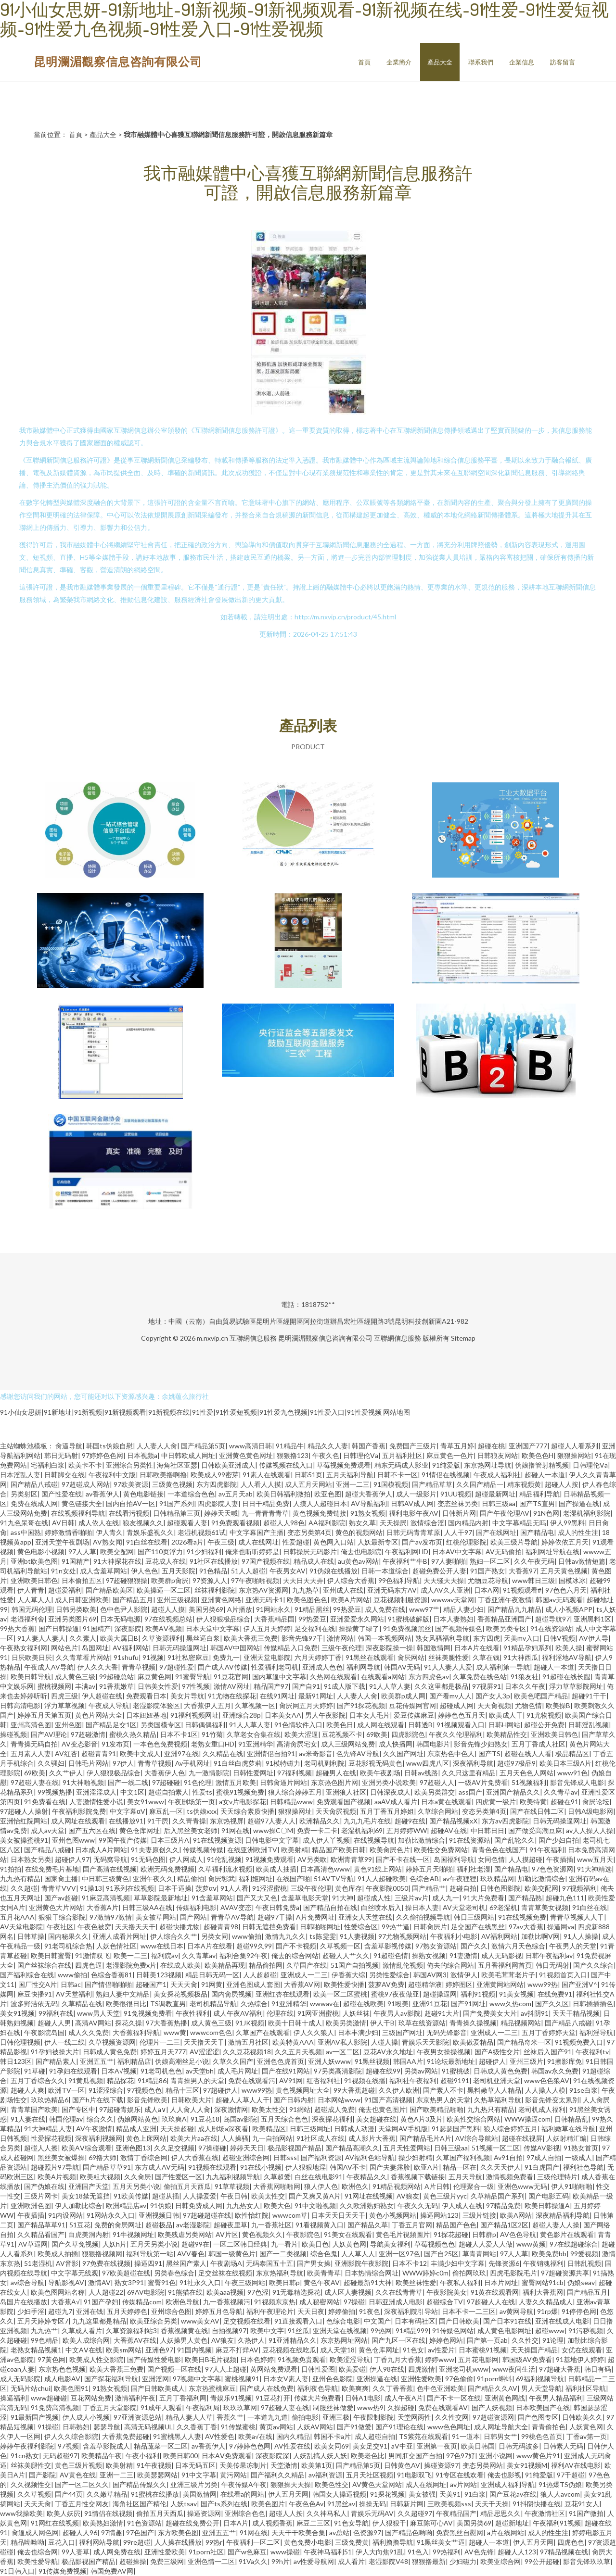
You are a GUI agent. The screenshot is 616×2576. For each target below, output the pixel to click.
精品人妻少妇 (463, 1609)
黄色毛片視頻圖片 (403, 2234)
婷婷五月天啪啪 (429, 1869)
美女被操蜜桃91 (24, 1840)
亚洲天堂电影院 (267, 1657)
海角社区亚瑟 (177, 1465)
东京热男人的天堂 (443, 2100)
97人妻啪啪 (448, 1561)
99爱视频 (584, 2253)
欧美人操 (568, 1648)
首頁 (364, 62)
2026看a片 (187, 1542)
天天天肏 (183, 1984)
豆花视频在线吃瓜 (289, 2350)
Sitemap (463, 1338)
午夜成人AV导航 (49, 1667)
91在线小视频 (261, 2167)
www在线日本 (162, 1946)
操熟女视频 (429, 1955)
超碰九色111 (565, 1898)
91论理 (553, 2340)
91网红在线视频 (55, 2523)
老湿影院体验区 (156, 1705)
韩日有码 (597, 2369)
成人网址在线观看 (78, 1821)
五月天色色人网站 (526, 1773)
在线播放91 (126, 1821)
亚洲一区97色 (399, 2253)
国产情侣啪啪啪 (108, 1984)
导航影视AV (66, 2282)
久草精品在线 (82, 2003)
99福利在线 (55, 2013)
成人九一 (445, 1898)
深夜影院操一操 (389, 1648)
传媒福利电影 (196, 1907)
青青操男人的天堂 (197, 2080)
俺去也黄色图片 (382, 2109)
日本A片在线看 (477, 1648)
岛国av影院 (240, 2119)
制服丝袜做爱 (333, 2407)
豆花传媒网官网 (412, 1705)
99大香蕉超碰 (354, 2090)
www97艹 (424, 1609)
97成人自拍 (543, 2157)
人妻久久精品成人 (546, 2302)
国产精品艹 (429, 1888)
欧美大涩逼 (301, 1734)
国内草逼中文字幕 (279, 1676)
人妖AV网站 (315, 2427)
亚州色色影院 (332, 2379)
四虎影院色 (408, 1734)
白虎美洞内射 (88, 2234)
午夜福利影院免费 (79, 1811)
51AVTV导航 (334, 1878)
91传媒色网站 (453, 2330)
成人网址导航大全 (501, 2427)
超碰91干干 (589, 1696)
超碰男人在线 (336, 1773)
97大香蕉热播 (166, 2023)
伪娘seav (581, 2282)
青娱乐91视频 (231, 2398)
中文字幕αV (127, 1811)
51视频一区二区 (496, 2148)
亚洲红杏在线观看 (282, 1994)
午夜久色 (325, 1455)
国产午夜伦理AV (504, 1513)
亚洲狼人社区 (346, 1792)
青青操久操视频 (473, 2023)
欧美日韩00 (180, 2455)
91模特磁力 (283, 1763)
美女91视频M (527, 2465)
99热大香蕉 (17, 1628)
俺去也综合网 (37, 2552)
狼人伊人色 (321, 2186)
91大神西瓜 (520, 1657)
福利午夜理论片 (270, 2311)
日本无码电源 (120, 1619)
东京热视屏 (227, 1821)
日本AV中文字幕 (457, 1551)
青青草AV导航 (232, 1917)
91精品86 (152, 2080)
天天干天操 (492, 2504)
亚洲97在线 (181, 1753)
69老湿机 (503, 1907)
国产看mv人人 (450, 1696)
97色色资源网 (552, 1869)
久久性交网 (452, 2417)
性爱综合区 (361, 1927)
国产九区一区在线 (398, 2340)
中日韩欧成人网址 (188, 1455)
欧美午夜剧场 (380, 1773)
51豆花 (79, 2225)
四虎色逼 (88, 1965)
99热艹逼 (396, 1927)
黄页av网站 (276, 2427)
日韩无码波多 (519, 2446)
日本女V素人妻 (285, 2379)
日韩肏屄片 (430, 1927)
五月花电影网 (478, 2359)
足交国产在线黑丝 (478, 1927)
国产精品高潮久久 (352, 2148)
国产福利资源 (321, 2157)
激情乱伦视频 (403, 1965)
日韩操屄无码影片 (310, 1551)
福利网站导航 (99, 2542)
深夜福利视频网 (98, 2138)
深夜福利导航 (473, 1763)
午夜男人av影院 (397, 2013)
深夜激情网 (231, 2109)
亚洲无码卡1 (264, 1600)
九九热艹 (44, 2330)
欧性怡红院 (252, 2215)
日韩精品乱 (571, 2119)
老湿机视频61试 (202, 1532)
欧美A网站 (516, 2215)
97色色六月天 (566, 1590)
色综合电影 (343, 2321)
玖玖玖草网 (240, 2407)
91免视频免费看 (148, 2013)
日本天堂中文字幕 (213, 1628)
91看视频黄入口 (319, 2225)
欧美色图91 (71, 2388)
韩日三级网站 (474, 1917)
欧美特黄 (533, 1801)
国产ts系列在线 (224, 2504)
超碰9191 (454, 2080)
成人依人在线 (98, 1523)
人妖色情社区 (116, 1946)
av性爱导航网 (314, 2561)
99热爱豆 (347, 1609)
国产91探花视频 (361, 1705)
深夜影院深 (272, 2455)
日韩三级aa (498, 1503)
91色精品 (213, 1571)
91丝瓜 (298, 2330)
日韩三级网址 (310, 2128)
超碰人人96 (80, 2532)
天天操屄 (393, 1523)
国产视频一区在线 (174, 2369)
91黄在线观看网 (495, 2292)
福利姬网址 (255, 1878)
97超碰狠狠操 (126, 1580)
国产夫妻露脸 (390, 2167)
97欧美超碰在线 (126, 2273)
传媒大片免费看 (317, 2398)
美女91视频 (17, 2013)
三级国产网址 (402, 2032)
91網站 (299, 2109)
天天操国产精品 (534, 2350)
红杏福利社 (323, 2080)
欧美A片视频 (57, 2177)
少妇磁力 (462, 2561)
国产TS (489, 1753)
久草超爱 (277, 2177)
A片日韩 (436, 2186)
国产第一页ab (487, 2340)
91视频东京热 (274, 2302)
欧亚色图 (327, 1494)
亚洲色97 (159, 2350)
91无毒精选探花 (296, 2292)
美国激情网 (200, 2494)
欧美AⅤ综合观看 (87, 2148)
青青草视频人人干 (577, 1917)
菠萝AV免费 (386, 1984)
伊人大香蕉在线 (194, 2157)
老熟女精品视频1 (36, 2350)
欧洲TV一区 (66, 2090)
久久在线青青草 (399, 2292)
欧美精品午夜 (101, 2455)
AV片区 (227, 2234)
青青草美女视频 (544, 1907)
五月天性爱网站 (406, 2148)
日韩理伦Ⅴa (360, 1455)
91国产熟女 (487, 1571)
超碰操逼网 (440, 1994)
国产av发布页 (422, 1542)
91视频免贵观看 (302, 2359)
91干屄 (157, 1821)
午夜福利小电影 (453, 1936)
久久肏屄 (137, 2177)
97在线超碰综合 (574, 2244)
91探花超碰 (451, 2234)
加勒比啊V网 (540, 1936)
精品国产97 (271, 1686)
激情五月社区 (248, 2042)
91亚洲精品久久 (293, 2340)
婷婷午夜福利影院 (27, 2446)
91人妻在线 (28, 2119)
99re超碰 (137, 2542)
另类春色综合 (174, 2273)
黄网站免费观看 (273, 2369)
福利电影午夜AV (413, 1513)
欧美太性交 (268, 2109)
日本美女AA (283, 1715)
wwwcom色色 (211, 2032)
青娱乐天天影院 (425, 2042)
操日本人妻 (422, 1907)
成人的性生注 (578, 1532)
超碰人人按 (561, 1484)
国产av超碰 (61, 1898)
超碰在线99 (383, 2071)
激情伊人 (463, 1975)
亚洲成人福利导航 (508, 2484)
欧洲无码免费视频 (167, 1869)
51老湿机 (38, 2263)
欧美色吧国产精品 (541, 1696)
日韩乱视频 (584, 2263)
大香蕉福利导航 (136, 2032)
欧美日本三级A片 (565, 1763)
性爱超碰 (295, 1542)
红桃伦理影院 (466, 1542)
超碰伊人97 (72, 1859)
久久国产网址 (403, 1753)
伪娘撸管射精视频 (542, 1465)
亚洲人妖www (329, 2061)
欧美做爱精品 (473, 2042)
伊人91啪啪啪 (571, 2186)
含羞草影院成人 (106, 2446)
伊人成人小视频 (86, 2417)
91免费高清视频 (55, 2407)
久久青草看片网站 (83, 1657)
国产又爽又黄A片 (315, 2196)
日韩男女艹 (500, 2436)
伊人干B (382, 2023)
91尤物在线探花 (232, 1696)
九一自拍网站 (272, 2138)
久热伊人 (251, 2340)
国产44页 (69, 2494)
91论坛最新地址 (451, 2061)
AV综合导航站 (476, 2138)
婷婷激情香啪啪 (68, 1532)
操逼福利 (13, 2398)
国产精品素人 (56, 2061)
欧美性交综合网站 (473, 2119)
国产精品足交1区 (111, 1725)
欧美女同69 (331, 2446)
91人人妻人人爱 (448, 1667)
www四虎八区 (427, 1763)
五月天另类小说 (136, 2186)
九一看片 (284, 2244)
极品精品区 (572, 1753)
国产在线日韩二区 (537, 1811)
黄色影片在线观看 (567, 2234)
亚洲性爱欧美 (421, 2379)
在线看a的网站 (242, 2494)
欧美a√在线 (255, 2436)
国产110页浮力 (160, 1551)
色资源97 (367, 2532)
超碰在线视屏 (522, 2138)
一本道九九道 (267, 2417)
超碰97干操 (274, 1917)
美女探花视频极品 (180, 1994)
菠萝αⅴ (206, 1888)
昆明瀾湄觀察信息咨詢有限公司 (118, 61)
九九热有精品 (20, 1878)
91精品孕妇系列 (527, 1648)
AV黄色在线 (78, 2475)
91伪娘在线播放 (333, 1571)
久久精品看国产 (40, 2234)
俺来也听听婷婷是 (252, 1551)
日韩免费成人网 (198, 2205)
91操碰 (48, 2427)
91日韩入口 (17, 2571)
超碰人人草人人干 (243, 2100)
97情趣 (111, 2532)
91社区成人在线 (320, 2138)
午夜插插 (559, 1859)
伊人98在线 (387, 2369)
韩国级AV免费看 (527, 2359)
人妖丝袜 (356, 2013)
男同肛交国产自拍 (415, 2455)
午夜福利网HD (406, 1551)
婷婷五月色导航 (219, 2311)
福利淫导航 (596, 2032)
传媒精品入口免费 (291, 1648)
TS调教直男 (168, 2003)
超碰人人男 (54, 2023)
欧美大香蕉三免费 (251, 1638)
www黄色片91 (538, 2455)
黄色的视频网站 (359, 1532)
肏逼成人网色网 (35, 2532)
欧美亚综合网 (500, 2561)
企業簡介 (398, 62)
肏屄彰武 (221, 1878)
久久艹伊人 (66, 1773)
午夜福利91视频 (557, 2523)
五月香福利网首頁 (505, 1965)
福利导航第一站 (149, 2253)
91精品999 (412, 2330)
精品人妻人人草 (189, 2417)
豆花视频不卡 (342, 1734)
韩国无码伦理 (32, 1609)
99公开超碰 (542, 2561)
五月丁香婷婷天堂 (549, 2032)
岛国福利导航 (454, 1859)
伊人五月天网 (288, 2494)
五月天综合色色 (284, 2119)
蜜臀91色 (162, 2282)
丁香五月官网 (412, 2225)
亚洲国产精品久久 (513, 1792)
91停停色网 (579, 2311)
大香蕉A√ (65, 2302)
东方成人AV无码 (159, 2167)
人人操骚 (234, 2138)
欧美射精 (294, 1850)
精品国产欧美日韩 (339, 1850)
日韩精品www (291, 1801)
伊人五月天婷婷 (267, 1628)
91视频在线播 (364, 2080)
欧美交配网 (117, 1551)
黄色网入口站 (333, 1542)
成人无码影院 (20, 2379)
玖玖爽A (174, 2119)
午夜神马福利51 (328, 2552)
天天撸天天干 (135, 1927)
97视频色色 (144, 2090)
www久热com (510, 2003)
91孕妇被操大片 (55, 2052)
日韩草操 (30, 1936)
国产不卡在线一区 (403, 1859)
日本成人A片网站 (101, 1850)
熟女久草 (362, 1523)
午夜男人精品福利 (556, 2398)
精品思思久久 (500, 2513)
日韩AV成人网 (412, 1503)
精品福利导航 (539, 1494)
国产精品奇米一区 (524, 2042)
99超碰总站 (116, 1676)
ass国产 (470, 1792)
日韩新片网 (459, 1513)
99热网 (381, 2330)
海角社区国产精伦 (140, 2504)
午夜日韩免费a (277, 1907)
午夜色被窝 (94, 1927)
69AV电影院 (145, 2292)
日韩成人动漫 (354, 2128)
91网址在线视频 (369, 2196)
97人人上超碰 (225, 2369)
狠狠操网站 (574, 1455)
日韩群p (484, 2234)
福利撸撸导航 (392, 2542)
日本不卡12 (409, 2263)
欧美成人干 (506, 1715)
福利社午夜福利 (412, 2080)
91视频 (153, 1657)
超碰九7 (60, 2311)
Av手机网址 (192, 1763)
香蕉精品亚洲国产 (504, 1619)
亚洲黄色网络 (221, 1600)
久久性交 (525, 2340)
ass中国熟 (26, 1532)
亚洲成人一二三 (304, 1975)
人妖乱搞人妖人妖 (320, 2455)
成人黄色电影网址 (504, 2330)
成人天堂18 (337, 2350)
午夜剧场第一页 (191, 1801)
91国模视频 (390, 1484)
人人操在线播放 (178, 2542)
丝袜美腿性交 (31, 2465)
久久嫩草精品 (107, 2494)
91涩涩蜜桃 (269, 1888)
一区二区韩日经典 (240, 2244)
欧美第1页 (316, 2465)
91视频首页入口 (563, 1975)
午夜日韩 (233, 2196)
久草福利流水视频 (225, 1869)
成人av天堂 (47, 1830)
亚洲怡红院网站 (23, 1821)
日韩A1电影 (363, 2398)
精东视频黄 (524, 1484)
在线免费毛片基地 (52, 1869)
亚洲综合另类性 (129, 1465)
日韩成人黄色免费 (110, 2052)
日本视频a (142, 1455)
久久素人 (82, 1638)
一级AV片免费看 (483, 1782)
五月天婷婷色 (127, 2311)
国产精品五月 (133, 1600)
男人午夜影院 (325, 1715)
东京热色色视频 (62, 2369)
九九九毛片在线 (367, 1821)
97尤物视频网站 (402, 1936)
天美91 (450, 2494)
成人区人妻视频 (348, 2292)
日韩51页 (308, 1474)
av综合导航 (27, 2282)
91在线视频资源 (217, 1840)
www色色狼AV (546, 2080)
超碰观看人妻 (187, 1523)
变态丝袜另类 (457, 1503)
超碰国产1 (151, 1984)
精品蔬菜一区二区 (161, 2446)
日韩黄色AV (402, 2465)
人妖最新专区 (378, 1542)
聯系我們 (480, 62)
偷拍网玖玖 (469, 2273)
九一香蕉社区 (271, 2225)
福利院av (164, 1955)
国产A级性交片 (497, 2052)
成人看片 (351, 2561)
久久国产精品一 (479, 1484)
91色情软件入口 (298, 1725)
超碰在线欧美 (363, 2003)
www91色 (572, 1773)
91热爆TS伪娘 (560, 2484)
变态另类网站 (482, 2465)
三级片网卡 (41, 2196)
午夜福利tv (592, 2052)
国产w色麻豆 (247, 2552)
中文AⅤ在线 (83, 2350)
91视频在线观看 (212, 2167)
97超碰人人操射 (24, 1811)
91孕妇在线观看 (73, 2071)
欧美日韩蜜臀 (51, 1955)
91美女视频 (516, 1994)
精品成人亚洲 (136, 2128)
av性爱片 (441, 2350)
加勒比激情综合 (421, 1840)
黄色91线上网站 (378, 1869)
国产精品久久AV (492, 2388)
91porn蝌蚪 (494, 2379)
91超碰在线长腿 (566, 1676)
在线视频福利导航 (78, 1513)
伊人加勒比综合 (78, 2205)
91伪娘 (160, 2205)
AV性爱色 (219, 2436)
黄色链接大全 (82, 1503)
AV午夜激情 (94, 2128)
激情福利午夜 (135, 2398)
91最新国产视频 (35, 2417)
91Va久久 (253, 2561)
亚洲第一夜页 (437, 2446)
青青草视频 (138, 1667)
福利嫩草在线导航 (568, 2128)
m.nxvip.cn (212, 1338)
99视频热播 (55, 1792)
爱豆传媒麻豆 (414, 1715)
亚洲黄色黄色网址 (246, 1455)
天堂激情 (283, 2465)
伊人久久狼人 (314, 2032)
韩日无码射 (61, 1455)
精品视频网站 (520, 2023)
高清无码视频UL (148, 2427)
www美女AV (200, 2321)
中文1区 (132, 1792)
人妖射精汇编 (566, 2138)
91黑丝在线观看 (370, 1657)
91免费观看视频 (235, 1523)
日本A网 (486, 1590)
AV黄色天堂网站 (377, 2484)
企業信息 (521, 62)
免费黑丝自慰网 (459, 2532)
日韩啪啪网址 (320, 1927)
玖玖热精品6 (49, 2100)
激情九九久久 (285, 1936)
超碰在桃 (491, 1446)
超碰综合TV (444, 2302)
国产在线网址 (496, 1532)
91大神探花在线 (117, 1561)
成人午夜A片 (404, 2398)
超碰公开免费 (544, 1725)
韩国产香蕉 (368, 1446)
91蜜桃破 (456, 2071)
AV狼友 (408, 2196)
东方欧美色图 (178, 2532)
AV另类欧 (312, 1859)
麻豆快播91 (34, 1994)
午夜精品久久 (366, 2177)
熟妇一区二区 (490, 1561)
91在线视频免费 (522, 1917)
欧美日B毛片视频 (210, 2359)
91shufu (126, 1657)
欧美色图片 (268, 2504)
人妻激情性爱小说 (96, 1801)
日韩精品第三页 (176, 1513)
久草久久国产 (233, 2061)
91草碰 (34, 2071)
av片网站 (463, 2484)
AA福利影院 (326, 1523)
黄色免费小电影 (307, 2542)
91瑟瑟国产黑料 (456, 2128)
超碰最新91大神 (368, 2282)
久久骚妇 (51, 1763)
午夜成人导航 (109, 1705)
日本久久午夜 (525, 1686)
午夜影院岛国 (44, 2032)
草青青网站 (479, 2253)
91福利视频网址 (194, 1715)
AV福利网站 (131, 1648)
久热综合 (254, 2003)
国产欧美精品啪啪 (436, 2109)
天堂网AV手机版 (403, 2128)
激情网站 (340, 1638)
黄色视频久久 (262, 2234)
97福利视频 (294, 1773)
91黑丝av (341, 2504)
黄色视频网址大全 (303, 2090)
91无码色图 (148, 1859)
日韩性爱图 (318, 2369)
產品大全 (439, 62)
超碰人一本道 (545, 1474)
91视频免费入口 (579, 2042)
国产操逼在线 (579, 1503)
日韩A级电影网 (590, 1811)
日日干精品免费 (265, 1503)
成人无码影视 (501, 1955)
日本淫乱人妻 (20, 1474)
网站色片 (64, 1648)
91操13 (91, 1888)
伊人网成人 (186, 1859)
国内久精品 (293, 2436)
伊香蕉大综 (348, 1975)
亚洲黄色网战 (505, 2398)
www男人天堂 (98, 2013)
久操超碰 (400, 2407)
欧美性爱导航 (37, 2561)
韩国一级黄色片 (232, 2253)
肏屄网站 (411, 1657)
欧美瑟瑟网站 (157, 2475)
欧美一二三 (130, 1955)
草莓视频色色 (434, 2244)
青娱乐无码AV (372, 2513)
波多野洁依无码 (34, 2003)
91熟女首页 (581, 2148)
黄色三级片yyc (445, 2196)
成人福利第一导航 (503, 1667)
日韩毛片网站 (88, 1763)
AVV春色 (191, 2253)
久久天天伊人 (500, 2167)
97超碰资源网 (493, 2417)
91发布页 (115, 1744)
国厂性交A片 (37, 1984)
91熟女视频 (367, 1513)
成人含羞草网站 (103, 1571)
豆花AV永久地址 (388, 2052)
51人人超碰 (248, 1571)
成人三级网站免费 (348, 1744)
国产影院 (42, 2475)
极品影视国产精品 (294, 2148)
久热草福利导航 (497, 2100)
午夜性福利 (192, 2013)
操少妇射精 (415, 2157)
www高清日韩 (250, 1446)
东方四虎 (486, 1638)
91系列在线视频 (130, 1888)
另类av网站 (421, 2071)
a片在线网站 (505, 2532)
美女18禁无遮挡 (86, 2196)
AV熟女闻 (107, 1542)
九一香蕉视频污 (226, 2302)
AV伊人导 (593, 1638)
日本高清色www (325, 1869)
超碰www (550, 2330)
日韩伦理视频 (20, 2042)
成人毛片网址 (238, 2071)
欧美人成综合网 (86, 2340)
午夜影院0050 (387, 1888)
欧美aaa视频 (225, 2292)
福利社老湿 (473, 1869)
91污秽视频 (585, 2330)
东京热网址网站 (344, 2340)
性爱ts (202, 1792)
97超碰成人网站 (86, 1484)
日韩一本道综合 (385, 1571)
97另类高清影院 (338, 2071)
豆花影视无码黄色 (375, 1763)
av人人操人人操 (589, 1830)
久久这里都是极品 (441, 1686)
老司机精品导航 (213, 2003)
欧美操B (558, 1705)
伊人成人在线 (462, 2205)
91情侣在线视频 (446, 1474)
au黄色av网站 (358, 1561)
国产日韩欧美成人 (158, 2388)
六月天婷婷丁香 (318, 1657)
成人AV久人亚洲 (445, 1590)
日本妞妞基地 (146, 1715)
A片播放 (239, 1609)
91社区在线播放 (214, 1561)
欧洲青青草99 (351, 1859)
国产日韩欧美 (459, 2321)
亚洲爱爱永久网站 (357, 1619)
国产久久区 (552, 2003)
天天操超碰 (177, 2128)
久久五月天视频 (298, 2052)
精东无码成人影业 (401, 1465)
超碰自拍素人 (168, 1792)
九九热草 (305, 1590)
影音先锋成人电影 (577, 1782)
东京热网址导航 (487, 1465)
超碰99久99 (254, 1946)
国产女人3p (492, 1696)
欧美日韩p (284, 2282)
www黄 (175, 2032)
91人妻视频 (357, 1936)
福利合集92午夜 (243, 1955)
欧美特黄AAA (293, 2042)
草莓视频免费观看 (344, 1465)
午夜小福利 (142, 2455)
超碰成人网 (457, 1705)
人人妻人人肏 (157, 1446)
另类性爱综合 (389, 1975)
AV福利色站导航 (370, 2157)
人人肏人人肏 (190, 2109)
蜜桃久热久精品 (132, 1734)
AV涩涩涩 (204, 2052)
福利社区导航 (585, 2388)
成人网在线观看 (380, 1725)
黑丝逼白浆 (203, 1638)
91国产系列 (176, 1503)
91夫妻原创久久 (155, 1850)
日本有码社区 (415, 2321)
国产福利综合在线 (27, 1975)
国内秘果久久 (68, 1936)
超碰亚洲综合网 (246, 2157)
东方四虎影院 (216, 1484)
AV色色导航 (518, 2234)
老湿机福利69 (362, 1830)
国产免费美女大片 (490, 2013)
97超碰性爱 (176, 1667)
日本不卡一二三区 (469, 2311)
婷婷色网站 (446, 2340)
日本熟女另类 (31, 1859)
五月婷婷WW (406, 1830)
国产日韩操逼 (58, 1628)
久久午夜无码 (534, 1561)
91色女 (413, 2350)
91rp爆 (547, 2311)
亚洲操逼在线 (377, 2379)
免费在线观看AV (443, 2407)
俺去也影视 (504, 2475)
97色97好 (460, 2455)
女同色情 (491, 1859)
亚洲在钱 (89, 2311)
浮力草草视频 (64, 1705)
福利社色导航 (583, 2167)
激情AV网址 (232, 1686)
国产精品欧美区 (109, 1590)
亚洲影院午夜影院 (361, 2263)
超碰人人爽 (27, 2090)
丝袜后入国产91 (548, 2052)
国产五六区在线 (92, 1830)
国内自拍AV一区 (130, 1503)
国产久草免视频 (75, 2244)
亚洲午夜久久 (153, 1878)
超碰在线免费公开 (192, 2523)
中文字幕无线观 (74, 2273)
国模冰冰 (572, 1580)
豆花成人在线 (165, 1561)
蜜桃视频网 (54, 1686)
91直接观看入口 (298, 2321)
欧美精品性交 (507, 1734)
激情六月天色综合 (518, 1946)
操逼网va (560, 1927)
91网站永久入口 (111, 2215)
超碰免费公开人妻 (439, 1571)
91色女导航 (351, 2523)
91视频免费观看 (269, 1859)
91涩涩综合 (106, 2090)
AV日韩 (63, 1523)
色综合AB (424, 1878)
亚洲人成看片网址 (119, 1936)
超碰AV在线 (449, 1830)
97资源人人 (209, 1580)
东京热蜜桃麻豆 (212, 2388)
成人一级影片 (416, 1494)
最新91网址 (315, 1696)
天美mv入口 (521, 1638)
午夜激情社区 (545, 2513)
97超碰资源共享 (565, 2273)
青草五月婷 (457, 1446)
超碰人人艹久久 (346, 1955)
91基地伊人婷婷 (580, 2359)
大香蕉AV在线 (135, 2340)
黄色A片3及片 (421, 2119)
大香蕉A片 (102, 1907)
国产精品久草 (367, 2225)
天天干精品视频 (576, 2013)
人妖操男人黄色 (183, 2340)
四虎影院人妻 (218, 1503)
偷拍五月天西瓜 (187, 2186)
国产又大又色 (257, 1898)
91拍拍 (10, 1869)
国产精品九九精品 (514, 1609)
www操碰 (285, 2552)
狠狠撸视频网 (102, 2253)
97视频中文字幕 (197, 2379)
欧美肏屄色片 (390, 1850)
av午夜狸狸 (459, 1878)
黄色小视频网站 (392, 2215)
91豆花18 (205, 2119)
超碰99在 (195, 2244)
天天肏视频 (494, 1705)
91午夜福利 (546, 1850)
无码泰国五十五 (269, 2263)
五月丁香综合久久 (37, 2080)
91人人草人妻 (390, 1686)
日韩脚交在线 (64, 1474)
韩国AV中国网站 (235, 1648)
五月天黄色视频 (564, 1571)
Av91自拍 (508, 2157)
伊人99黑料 (567, 1523)
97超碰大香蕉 (559, 2369)
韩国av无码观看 (559, 1600)
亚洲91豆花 (429, 2003)
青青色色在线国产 (499, 1850)
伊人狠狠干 (389, 2523)
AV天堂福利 (74, 1994)
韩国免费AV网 (111, 2571)
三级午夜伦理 (341, 1648)
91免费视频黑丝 (407, 1628)
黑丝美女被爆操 (61, 2157)
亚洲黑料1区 (592, 1619)
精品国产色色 (456, 2225)
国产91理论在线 (399, 2427)
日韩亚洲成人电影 (396, 2302)
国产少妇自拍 (559, 1840)
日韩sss (285, 2157)
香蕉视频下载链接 (418, 2177)
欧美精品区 (269, 2128)
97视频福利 (579, 1888)
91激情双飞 (92, 1955)
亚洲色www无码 (522, 2186)
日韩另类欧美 (76, 1609)
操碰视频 (13, 1734)
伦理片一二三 (160, 2042)
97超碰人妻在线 (35, 1782)
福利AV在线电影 (576, 2465)
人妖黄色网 (349, 2244)
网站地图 (396, 1412)
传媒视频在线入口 (286, 1465)
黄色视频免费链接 (319, 1513)
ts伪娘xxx (202, 1811)
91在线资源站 (551, 1628)
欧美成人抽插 (276, 1869)
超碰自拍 (462, 1888)
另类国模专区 (161, 1725)
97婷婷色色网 (102, 1455)
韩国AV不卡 (348, 2167)
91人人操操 (581, 1936)
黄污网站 (233, 2475)
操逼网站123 (439, 2215)
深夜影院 (128, 1628)
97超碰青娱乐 (120, 2109)
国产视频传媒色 (458, 1628)
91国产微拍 (586, 2513)
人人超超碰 (260, 1975)
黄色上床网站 (146, 2138)
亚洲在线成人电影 (562, 2321)
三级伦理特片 (557, 2177)
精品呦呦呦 (27, 2542)
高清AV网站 (93, 2023)
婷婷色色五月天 (461, 1715)
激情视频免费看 (509, 2177)
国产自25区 (441, 2253)
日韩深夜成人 (390, 1792)
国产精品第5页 (203, 1446)
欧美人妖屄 (63, 2513)
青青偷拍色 (548, 2427)
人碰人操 (384, 2042)
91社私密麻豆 (188, 1657)
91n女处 (63, 1571)
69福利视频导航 (540, 2379)
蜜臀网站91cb (543, 2282)
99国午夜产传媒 (123, 1840)
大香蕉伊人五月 (207, 1705)
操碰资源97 (441, 2465)
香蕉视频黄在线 (184, 2330)
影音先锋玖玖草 (586, 2561)
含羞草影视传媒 (387, 1946)
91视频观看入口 (460, 1725)
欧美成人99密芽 (215, 1474)
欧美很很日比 (126, 2003)
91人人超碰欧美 (382, 1878)
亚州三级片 (526, 2061)
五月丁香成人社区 (538, 1744)
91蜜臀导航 (192, 1676)
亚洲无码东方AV (392, 1590)
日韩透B (420, 1725)
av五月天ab (235, 1494)
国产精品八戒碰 (34, 1484)
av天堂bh (200, 2071)
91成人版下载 (344, 1686)
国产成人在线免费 (267, 2388)
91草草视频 (232, 2186)
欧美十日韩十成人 (295, 2023)
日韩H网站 (504, 1725)
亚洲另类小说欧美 (389, 1782)
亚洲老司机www (463, 2369)
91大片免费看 (483, 1898)
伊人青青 (30, 1590)
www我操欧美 (21, 2513)
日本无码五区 (195, 2465)
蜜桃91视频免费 (240, 1792)
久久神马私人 (327, 2513)
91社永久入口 (200, 2282)
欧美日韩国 (478, 2446)
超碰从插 (165, 2196)
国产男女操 (314, 2263)
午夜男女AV (288, 1571)
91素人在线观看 (267, 1474)
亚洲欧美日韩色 (34, 1580)
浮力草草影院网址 (576, 1686)
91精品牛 (290, 1446)
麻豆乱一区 (166, 1811)
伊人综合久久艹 (173, 1936)
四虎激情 (421, 2369)
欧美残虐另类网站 (185, 2234)
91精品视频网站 (396, 2186)
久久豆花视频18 (247, 2052)
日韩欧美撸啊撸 (163, 1474)
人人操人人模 (545, 2090)
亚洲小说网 (496, 2455)
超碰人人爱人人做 (486, 2244)
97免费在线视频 (106, 2263)
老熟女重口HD (212, 1744)
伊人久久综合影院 (71, 2436)
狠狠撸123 (292, 1455)
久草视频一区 (255, 1705)
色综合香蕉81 (111, 1975)
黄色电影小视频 (40, 1551)
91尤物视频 (543, 1715)
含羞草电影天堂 (304, 1898)
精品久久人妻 (328, 1446)
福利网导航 (363, 1667)
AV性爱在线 (292, 2446)
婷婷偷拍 (341, 2311)
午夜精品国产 (456, 2513)
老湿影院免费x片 (131, 1965)
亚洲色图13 (133, 2148)
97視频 (68, 2446)
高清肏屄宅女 (297, 1744)
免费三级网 (167, 2561)
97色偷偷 (459, 2379)
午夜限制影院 (373, 2417)
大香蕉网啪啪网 (276, 2186)
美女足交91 (370, 2446)
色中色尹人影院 (123, 1609)
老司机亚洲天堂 (496, 2080)
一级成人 (578, 2157)
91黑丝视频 (372, 2061)
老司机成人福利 (541, 2109)
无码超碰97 (60, 2455)
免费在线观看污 (251, 2080)
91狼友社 (525, 1676)
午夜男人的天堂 (572, 1946)
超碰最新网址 (495, 1494)
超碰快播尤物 (179, 1927)
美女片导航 (187, 1696)
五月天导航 (465, 2177)
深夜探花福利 (332, 2119)
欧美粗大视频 (100, 2177)
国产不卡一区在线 (454, 2398)
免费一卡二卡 (317, 1830)
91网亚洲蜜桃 (318, 2013)
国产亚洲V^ (579, 1984)
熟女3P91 (129, 2282)
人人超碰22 (106, 2292)
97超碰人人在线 (491, 2302)
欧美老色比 (368, 2455)
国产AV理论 (49, 1734)
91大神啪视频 (83, 1782)
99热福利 (447, 2552)
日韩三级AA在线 (147, 1907)
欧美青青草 (324, 2273)
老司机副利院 (324, 1763)
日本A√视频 (119, 2071)
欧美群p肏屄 (170, 1580)
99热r (213, 2542)
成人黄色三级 (75, 1676)
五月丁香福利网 (182, 2398)
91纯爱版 (446, 1465)
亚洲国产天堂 (88, 2186)
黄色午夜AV (322, 2282)
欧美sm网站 (123, 2350)
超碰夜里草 (230, 2225)
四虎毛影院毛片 (513, 2273)
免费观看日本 (146, 1696)
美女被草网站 (156, 1917)
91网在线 (235, 1830)
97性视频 (196, 1686)
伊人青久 (109, 1532)
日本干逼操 (175, 1888)
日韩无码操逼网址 (179, 1648)
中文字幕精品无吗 (519, 1523)
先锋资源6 (503, 2263)
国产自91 (306, 1686)
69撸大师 (102, 2157)
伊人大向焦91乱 (380, 2552)
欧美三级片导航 (514, 1542)
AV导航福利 (369, 1503)
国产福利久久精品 (278, 2475)
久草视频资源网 (112, 2042)
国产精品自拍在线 (330, 1907)
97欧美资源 (131, 1484)
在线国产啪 (293, 1878)
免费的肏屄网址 (117, 2225)
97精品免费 (503, 2205)
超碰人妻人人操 (555, 2225)
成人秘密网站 (319, 2302)
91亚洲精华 (255, 1744)
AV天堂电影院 (21, 1927)
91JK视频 (249, 2023)
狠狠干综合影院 (62, 1917)
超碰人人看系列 (574, 1446)
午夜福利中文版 (112, 1474)
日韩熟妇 (76, 2427)
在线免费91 (555, 1994)
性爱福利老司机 (274, 1667)
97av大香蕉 (526, 1927)
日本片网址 (501, 2282)
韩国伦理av (66, 2119)
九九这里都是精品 (99, 2321)
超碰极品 (158, 2225)
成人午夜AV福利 (238, 2013)
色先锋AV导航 (357, 1753)
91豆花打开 (273, 2398)
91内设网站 (65, 2215)
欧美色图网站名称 (58, 2292)
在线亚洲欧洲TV (252, 1850)
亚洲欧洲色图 (31, 2205)
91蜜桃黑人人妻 (177, 2436)
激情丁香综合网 (143, 2157)
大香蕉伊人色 (164, 1773)
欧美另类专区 (506, 1628)
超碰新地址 (512, 2523)
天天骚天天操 (444, 1580)
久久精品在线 (223, 1753)
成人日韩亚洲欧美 (82, 1600)
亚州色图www (73, 1840)
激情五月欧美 (236, 1782)
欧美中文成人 (140, 1753)
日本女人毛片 (369, 1715)
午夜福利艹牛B (405, 1561)
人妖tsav (183, 2504)
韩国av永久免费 (554, 2071)
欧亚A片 (426, 2167)
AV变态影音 (80, 1744)
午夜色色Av (306, 2504)
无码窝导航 (110, 1859)
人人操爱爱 (200, 2196)
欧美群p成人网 (403, 1696)
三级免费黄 (352, 2542)
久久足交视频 (174, 2148)
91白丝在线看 (146, 1542)
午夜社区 (60, 1927)
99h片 (280, 2561)
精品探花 (120, 2080)
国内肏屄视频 (231, 1994)
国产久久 (474, 1946)
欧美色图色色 (307, 1600)
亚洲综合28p (241, 1715)
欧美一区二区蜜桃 (340, 1994)
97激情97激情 (111, 1917)
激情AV (99, 2282)
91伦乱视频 (224, 1859)
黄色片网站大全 (98, 1715)
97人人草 (82, 1551)
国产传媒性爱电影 (154, 2359)
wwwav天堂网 (452, 1600)
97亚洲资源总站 (138, 2417)
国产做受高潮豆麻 (535, 1830)
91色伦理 (198, 1782)
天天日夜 (310, 2311)
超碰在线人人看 (528, 1753)
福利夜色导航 (317, 2388)
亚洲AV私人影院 (342, 2042)
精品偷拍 (190, 1878)
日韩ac (71, 1984)
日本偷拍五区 (82, 1580)
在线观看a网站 (383, 1676)
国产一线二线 (128, 1782)
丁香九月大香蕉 (397, 2359)
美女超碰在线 (376, 2119)
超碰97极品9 (516, 1763)
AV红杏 (66, 1753)
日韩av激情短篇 (581, 1561)
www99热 (542, 1984)
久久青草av (561, 1792)
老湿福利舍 (27, 1619)
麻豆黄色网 (154, 1676)
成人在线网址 (258, 1542)
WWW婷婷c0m (425, 2273)
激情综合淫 (427, 1523)
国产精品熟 (525, 1898)
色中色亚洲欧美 (440, 2388)
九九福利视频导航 (233, 2177)
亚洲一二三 (353, 1484)
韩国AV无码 (402, 1667)
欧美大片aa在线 (194, 2138)
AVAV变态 (236, 1907)
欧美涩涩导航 (350, 2359)
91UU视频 (455, 1494)
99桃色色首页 (542, 2436)
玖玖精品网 (497, 1878)
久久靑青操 (189, 1821)
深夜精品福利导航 (563, 2215)
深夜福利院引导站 (411, 2311)
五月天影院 (178, 1571)
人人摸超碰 (525, 1859)
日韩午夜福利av (549, 1955)
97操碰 (354, 2302)
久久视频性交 (31, 2484)
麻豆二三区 (313, 2523)
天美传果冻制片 (243, 2465)
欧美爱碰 (352, 2369)
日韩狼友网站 (497, 1455)
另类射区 (24, 1494)
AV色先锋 (479, 2552)
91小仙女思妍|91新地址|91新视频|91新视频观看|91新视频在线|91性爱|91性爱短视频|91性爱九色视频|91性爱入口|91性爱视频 (191, 1412)
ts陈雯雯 (322, 1936)
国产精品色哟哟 (408, 2532)
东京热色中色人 (451, 1753)
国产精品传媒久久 (140, 2484)
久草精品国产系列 (498, 2196)
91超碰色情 (390, 1955)
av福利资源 (325, 2475)
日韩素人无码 (563, 2446)
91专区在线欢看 (460, 2475)
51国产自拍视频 (355, 1965)
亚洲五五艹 (97, 2061)
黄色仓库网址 (139, 1830)
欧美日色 (315, 2244)
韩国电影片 (433, 1744)
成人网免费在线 (117, 2552)
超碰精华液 (425, 1984)
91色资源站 (144, 2523)
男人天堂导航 (541, 2388)
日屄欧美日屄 (32, 1657)
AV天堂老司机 (464, 1907)
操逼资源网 (204, 2513)
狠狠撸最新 (429, 2561)
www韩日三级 (533, 1580)
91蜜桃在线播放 (155, 2494)
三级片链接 (479, 2215)
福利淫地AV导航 (566, 1657)
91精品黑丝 (312, 1609)
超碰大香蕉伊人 (368, 1494)
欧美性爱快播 (344, 1984)
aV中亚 (402, 2446)
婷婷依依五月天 (565, 1542)
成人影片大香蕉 (372, 2138)
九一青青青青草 (265, 1513)
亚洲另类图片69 (72, 1619)
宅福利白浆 (47, 1465)
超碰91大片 (441, 2013)
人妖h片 (115, 2244)
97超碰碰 (166, 1782)
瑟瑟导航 (106, 2427)
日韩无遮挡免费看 (269, 1927)
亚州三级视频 (177, 1600)
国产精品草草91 (107, 2167)
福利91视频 (478, 1994)
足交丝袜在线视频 (225, 2273)
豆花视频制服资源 (400, 1600)
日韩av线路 (421, 1773)
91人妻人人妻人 (41, 1638)
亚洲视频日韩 (159, 2215)
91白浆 (475, 2494)
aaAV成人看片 (395, 1801)
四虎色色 (570, 2542)
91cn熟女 (25, 2455)
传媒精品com (142, 2302)
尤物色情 (528, 1705)
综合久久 (100, 2119)
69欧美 (376, 1734)
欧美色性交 (331, 2484)
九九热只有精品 (490, 2109)
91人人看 (234, 1888)
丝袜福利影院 (214, 1590)
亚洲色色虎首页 (280, 2061)
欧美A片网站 (350, 1600)
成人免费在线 (385, 1609)
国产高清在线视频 (110, 1869)
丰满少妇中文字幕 (458, 2263)
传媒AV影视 (542, 2148)
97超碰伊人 (220, 2090)
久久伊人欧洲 (399, 2090)
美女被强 (422, 2494)
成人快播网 (395, 1744)
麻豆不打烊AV (237, 2350)
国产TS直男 (537, 1503)
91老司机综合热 (68, 1946)
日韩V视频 (559, 1638)
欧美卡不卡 (85, 1465)
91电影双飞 (414, 2475)
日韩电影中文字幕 (272, 1840)
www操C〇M (273, 1830)
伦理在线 (280, 2013)
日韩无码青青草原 (413, 1532)
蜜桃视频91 (242, 2379)
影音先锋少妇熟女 (481, 1744)
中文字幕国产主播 (256, 1532)
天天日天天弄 (303, 1580)
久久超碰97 (415, 2513)
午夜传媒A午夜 (244, 2484)
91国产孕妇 (101, 2302)
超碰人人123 (517, 2552)
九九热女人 (243, 2205)
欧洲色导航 (182, 2302)
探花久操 (128, 2023)
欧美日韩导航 (31, 1676)
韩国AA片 (408, 2061)
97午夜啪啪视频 (255, 1580)
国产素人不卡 (443, 2090)
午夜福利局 (202, 2407)
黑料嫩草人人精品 (494, 2090)
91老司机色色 (161, 2071)
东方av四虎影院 (505, 1821)
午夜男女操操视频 (444, 2052)
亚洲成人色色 (322, 1667)
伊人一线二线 (64, 2042)
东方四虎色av (429, 1676)
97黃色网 (51, 2359)
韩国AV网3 (430, 1975)
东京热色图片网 (334, 1782)
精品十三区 (182, 2090)
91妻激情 (463, 1955)
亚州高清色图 (31, 1725)
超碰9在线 (410, 1821)
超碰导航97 (552, 1619)
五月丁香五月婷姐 (387, 1811)
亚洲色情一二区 (211, 2561)
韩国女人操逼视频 (339, 2494)
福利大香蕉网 (543, 2292)
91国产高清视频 (388, 2100)
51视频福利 (529, 1782)
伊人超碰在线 (102, 1696)
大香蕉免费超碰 (125, 2436)
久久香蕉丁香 (197, 2427)
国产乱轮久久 (514, 1840)
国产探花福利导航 (111, 2379)
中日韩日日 (487, 1830)
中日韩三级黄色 (105, 1878)
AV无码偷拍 (504, 1551)
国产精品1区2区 (504, 2225)
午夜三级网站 (245, 2282)
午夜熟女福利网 (23, 1648)
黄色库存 (348, 1888)
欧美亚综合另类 (153, 2321)
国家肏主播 (61, 1878)
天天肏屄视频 (336, 1811)
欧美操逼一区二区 (164, 1590)
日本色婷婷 (257, 2359)
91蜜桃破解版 (408, 1619)
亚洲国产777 (528, 1446)
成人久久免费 (88, 2032)
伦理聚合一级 (473, 2186)
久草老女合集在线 (254, 1734)
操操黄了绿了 (359, 1628)
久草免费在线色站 (480, 1676)
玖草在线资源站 (422, 2023)
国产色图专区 (538, 2417)
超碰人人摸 (168, 1609)
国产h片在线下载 (97, 2100)
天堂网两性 (414, 2417)
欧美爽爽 (355, 2388)
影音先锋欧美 (147, 2100)
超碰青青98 (221, 1927)
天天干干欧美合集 (298, 2532)
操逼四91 (148, 2263)
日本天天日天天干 (338, 2215)
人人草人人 (34, 1600)
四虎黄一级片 (495, 1801)
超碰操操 (132, 2561)
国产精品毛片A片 (425, 2138)
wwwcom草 (290, 2215)
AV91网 (291, 2080)
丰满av (85, 1686)
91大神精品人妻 (48, 2128)
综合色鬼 (323, 2253)
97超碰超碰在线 (207, 2215)
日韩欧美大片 (191, 2100)
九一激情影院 (209, 1773)
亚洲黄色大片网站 (56, 1907)
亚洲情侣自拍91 (271, 1753)
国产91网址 (468, 2003)
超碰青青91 (98, 1753)
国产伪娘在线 (44, 2186)
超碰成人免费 (334, 2109)
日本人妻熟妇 (453, 1619)
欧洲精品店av (126, 2205)
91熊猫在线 (185, 2292)
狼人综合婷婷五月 (295, 1792)
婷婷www (439, 2359)
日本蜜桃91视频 (483, 2350)
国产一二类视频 (283, 2253)
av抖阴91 (535, 2013)
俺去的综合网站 (295, 1955)
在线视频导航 (374, 1840)
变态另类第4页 (309, 1532)
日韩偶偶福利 (205, 1725)
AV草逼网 (33, 2244)
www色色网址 (448, 2427)
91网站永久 (273, 1609)
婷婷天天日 (247, 2148)
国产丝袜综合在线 (44, 1965)
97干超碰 (571, 2475)
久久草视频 (34, 2494)
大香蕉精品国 (274, 1619)
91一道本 (466, 2436)
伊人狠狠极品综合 (223, 1619)
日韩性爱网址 (253, 1773)
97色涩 (258, 2292)
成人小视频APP (568, 1609)
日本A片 (235, 2523)
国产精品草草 (432, 1484)
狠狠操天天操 (290, 2484)
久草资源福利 (162, 1638)
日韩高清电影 (20, 1705)
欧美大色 (277, 2205)
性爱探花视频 (51, 2138)
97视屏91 (486, 1686)
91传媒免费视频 (62, 2571)
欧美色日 (339, 1725)
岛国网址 (95, 1648)
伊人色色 (144, 1571)
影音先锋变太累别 (552, 2100)
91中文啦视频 (315, 2205)
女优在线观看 (582, 2350)
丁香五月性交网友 (82, 2504)
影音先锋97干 (302, 1638)
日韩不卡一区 (397, 1474)
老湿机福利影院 (586, 1513)
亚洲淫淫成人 (96, 1792)
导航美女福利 (390, 2244)
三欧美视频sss (449, 2504)
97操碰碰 (212, 2148)
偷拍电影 (305, 2417)
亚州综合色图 (171, 2311)
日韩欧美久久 (582, 2417)
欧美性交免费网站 (441, 1850)
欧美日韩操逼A (547, 2205)
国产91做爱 (354, 2427)
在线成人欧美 (180, 1965)
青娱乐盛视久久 (150, 1532)
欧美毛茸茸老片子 (508, 1975)
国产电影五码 (548, 2196)
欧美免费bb (549, 2253)
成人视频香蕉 (272, 2523)
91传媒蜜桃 (238, 2427)
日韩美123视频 (158, 1975)
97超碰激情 (88, 1734)
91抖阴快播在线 (537, 2504)
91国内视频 (194, 2350)
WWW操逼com (527, 2119)
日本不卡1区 (179, 1734)
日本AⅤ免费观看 (227, 2455)
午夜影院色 (303, 2234)
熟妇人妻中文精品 (123, 1994)
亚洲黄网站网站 (500, 1984)
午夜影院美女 (446, 2292)
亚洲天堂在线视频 (340, 2330)
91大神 (342, 1898)
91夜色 (369, 2311)
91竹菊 (212, 1734)
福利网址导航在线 (552, 1551)
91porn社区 (206, 2552)
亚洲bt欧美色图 (34, 1561)
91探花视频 (387, 2494)
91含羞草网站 (212, 1898)
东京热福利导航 (279, 2273)
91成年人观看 (161, 2407)
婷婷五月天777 (163, 2052)
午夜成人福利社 (497, 1474)
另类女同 (214, 1936)
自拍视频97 (229, 2330)
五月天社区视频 (369, 2475)
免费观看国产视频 (344, 1801)
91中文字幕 (198, 2475)
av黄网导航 (516, 2311)
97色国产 (140, 2532)
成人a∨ (155, 2109)
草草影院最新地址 (161, 1898)
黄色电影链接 (143, 1494)
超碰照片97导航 (55, 2167)
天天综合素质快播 (247, 1811)
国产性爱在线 (61, 1494)
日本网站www (339, 2100)
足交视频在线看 (246, 2321)
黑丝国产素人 (186, 2263)
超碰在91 (564, 1801)
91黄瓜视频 (85, 2080)
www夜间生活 (513, 2369)
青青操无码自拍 (34, 1744)
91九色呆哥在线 (24, 1523)
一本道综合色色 (191, 1494)
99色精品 (45, 2340)
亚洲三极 (335, 2417)
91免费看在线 (44, 1801)
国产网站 (193, 1917)
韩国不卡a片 (332, 2436)
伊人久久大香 (97, 1667)
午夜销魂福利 (543, 2263)
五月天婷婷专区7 (42, 2321)
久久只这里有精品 (469, 1773)
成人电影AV (62, 2379)
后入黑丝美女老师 (191, 1830)
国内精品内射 (468, 1523)
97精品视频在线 (564, 2552)
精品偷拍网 (265, 1965)
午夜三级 (220, 1542)
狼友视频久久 (143, 1523)
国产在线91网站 (286, 2071)
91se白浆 (583, 2090)
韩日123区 (16, 2061)
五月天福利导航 (349, 1474)
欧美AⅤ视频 (163, 1628)
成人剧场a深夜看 (223, 2128)
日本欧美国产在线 (543, 2407)
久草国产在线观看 (263, 2032)
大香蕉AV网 (302, 1984)
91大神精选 (594, 1869)
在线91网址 (277, 1696)
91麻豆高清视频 (106, 1898)
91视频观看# (522, 1590)
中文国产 (377, 2321)
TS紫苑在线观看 (423, 2436)
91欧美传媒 (131, 2196)
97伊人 (123, 1763)
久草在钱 (486, 1657)
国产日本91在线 (507, 2321)
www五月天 (595, 1859)
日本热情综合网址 (371, 2273)
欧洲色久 (355, 2186)
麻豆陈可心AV (431, 2523)
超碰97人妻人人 (271, 1821)
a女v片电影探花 (242, 1801)
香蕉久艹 (230, 2417)
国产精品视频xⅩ (453, 1821)
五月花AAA (17, 1917)
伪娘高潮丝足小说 (182, 2061)
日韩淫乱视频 (588, 1725)
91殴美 (398, 2003)
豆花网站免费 (91, 2398)
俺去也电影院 (361, 1551)
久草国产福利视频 (463, 2157)
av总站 (339, 2532)
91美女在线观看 (348, 2234)
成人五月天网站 (308, 1484)
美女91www (145, 1801)
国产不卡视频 (296, 1946)
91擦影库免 (564, 2061)
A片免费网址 (315, 1917)
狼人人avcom (560, 2494)
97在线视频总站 (168, 1619)
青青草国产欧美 (34, 2109)
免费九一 (226, 1657)
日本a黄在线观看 (446, 1801)
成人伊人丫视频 (326, 1840)
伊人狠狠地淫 (305, 2167)
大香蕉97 (523, 1571)
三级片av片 (411, 1898)
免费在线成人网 (34, 1503)
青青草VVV (58, 1888)
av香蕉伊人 (102, 1494)
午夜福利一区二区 (253, 2542)
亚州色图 (68, 1725)
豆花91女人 (582, 2504)
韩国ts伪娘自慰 (109, 1446)
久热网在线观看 (333, 1676)
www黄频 (531, 2244)
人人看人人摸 (261, 1484)
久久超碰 (24, 1888)
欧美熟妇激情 (103, 2523)
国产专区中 (78, 2109)
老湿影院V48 (388, 2561)
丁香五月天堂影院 (110, 2407)
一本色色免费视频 (160, 1744)
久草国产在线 (306, 1965)
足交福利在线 (315, 1628)
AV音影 (67, 2263)
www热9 (370, 2407)
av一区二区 (342, 2052)
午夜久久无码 (418, 2205)
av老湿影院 (193, 2225)
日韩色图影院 (500, 1888)
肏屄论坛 (595, 1801)
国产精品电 (537, 1532)
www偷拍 (246, 1936)
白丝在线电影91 (319, 2177)
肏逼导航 (68, 1446)
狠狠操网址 (295, 1811)
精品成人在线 (314, 1561)
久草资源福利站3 (131, 2330)
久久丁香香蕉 (392, 2388)
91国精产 (76, 1561)
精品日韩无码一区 (212, 1975)
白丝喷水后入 (381, 1907)
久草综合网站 (438, 1811)
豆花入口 (61, 2542)
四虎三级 (64, 1696)
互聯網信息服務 (253, 1338)
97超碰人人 (437, 1782)
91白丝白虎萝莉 (238, 1763)
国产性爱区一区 (178, 2177)
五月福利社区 (402, 1455)
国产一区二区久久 (82, 2484)
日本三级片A (170, 1840)
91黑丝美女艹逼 (441, 2542)
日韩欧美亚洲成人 (228, 1465)
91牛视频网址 (133, 2234)
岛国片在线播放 (23, 2302)
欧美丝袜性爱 (416, 2282)
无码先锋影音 (446, 2032)
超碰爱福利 (65, 1590)
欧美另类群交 (434, 1792)
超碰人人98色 (284, 1523)
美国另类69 (206, 1609)
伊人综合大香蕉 (350, 1580)
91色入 (418, 2552)
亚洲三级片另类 (194, 2484)
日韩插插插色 (593, 2003)
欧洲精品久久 (319, 1821)
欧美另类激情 (346, 2023)
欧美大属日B (119, 1638)
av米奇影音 (316, 1753)
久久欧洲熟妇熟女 (367, 2205)
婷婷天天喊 (221, 1513)
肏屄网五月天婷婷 (306, 1705)
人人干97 (458, 1532)
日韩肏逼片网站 (283, 1782)
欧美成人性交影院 (96, 2359)
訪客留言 (562, 62)
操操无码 (372, 2504)
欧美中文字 (267, 2330)
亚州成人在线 (343, 1590)
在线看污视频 (129, 1513)
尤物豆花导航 (488, 1580)
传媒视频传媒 (203, 1850)
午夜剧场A (226, 2263)
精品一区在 (459, 2167)
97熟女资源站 (436, 1946)
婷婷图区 (459, 1984)
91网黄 (211, 1984)
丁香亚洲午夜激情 (505, 1600)
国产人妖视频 (492, 2407)
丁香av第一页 (586, 2436)
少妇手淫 (30, 2311)
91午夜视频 (154, 2465)
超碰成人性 (374, 1898)
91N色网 (546, 1513)
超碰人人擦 (41, 2148)
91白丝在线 (589, 1907)
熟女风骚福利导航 (442, 1638)
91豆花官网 (231, 1676)
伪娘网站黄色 (137, 2119)
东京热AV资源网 (263, 1590)
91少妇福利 (204, 1551)
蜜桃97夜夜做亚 (395, 1994)
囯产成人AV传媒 (222, 1667)
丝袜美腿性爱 (448, 1657)
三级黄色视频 (172, 1484)
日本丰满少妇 (358, 2032)
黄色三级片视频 (78, 2465)
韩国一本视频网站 (384, 1638)
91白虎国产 (542, 2167)
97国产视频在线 (266, 1561)
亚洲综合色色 (245, 2513)
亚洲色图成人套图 (253, 1984)
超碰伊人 (492, 2061)
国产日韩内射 (293, 2100)
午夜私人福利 (460, 2282)
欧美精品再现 (225, 1965)
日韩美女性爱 (158, 1686)
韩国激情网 (433, 1648)
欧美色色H (537, 1455)
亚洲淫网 (155, 2379)
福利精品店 (134, 2061)
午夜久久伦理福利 (456, 1734)
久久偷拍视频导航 (423, 1917)
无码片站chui (30, 2388)
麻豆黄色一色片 (450, 1455)
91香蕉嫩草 (116, 1686)
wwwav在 (324, 2003)
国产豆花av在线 (513, 2494)
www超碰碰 (49, 2398)
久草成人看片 (82, 2330)
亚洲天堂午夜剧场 (62, 1542)
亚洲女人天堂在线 (365, 1917)
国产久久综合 (593, 1965)
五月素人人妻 (31, 1753)
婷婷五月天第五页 (44, 1715)
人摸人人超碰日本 (320, 1503)
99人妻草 (76, 2552)
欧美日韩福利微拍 (283, 1494)
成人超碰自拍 (375, 2436)
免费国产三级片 (412, 1446)
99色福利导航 (399, 1580)
